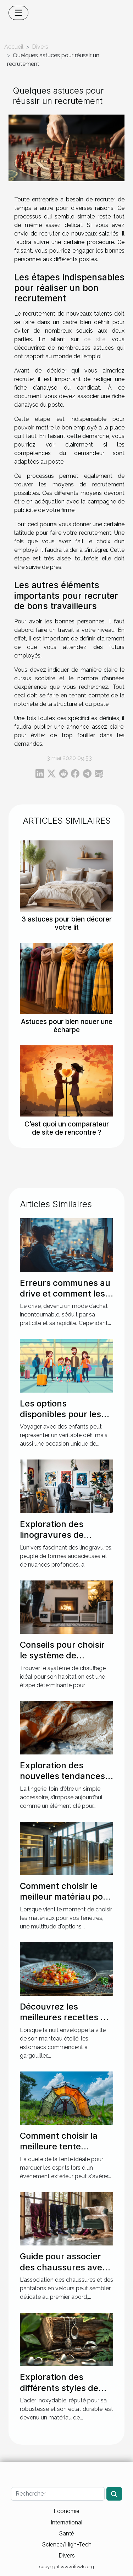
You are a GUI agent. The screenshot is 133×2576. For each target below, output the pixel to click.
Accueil (13, 46)
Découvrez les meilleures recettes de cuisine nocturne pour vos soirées (65, 2022)
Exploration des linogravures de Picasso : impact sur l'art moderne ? (60, 1540)
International (66, 2522)
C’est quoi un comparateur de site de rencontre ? (66, 1128)
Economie (66, 2510)
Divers (40, 46)
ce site (94, 339)
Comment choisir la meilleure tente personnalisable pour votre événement (63, 2152)
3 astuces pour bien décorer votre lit (66, 923)
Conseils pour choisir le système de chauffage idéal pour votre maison (62, 1661)
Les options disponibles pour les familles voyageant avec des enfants (60, 1419)
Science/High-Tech (67, 2544)
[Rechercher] (58, 2494)
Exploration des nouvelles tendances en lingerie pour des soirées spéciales (62, 1781)
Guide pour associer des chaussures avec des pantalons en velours (63, 2272)
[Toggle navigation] (18, 13)
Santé (66, 2533)
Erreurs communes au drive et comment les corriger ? (65, 1294)
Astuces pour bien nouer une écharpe (66, 1025)
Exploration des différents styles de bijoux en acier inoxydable (59, 2393)
